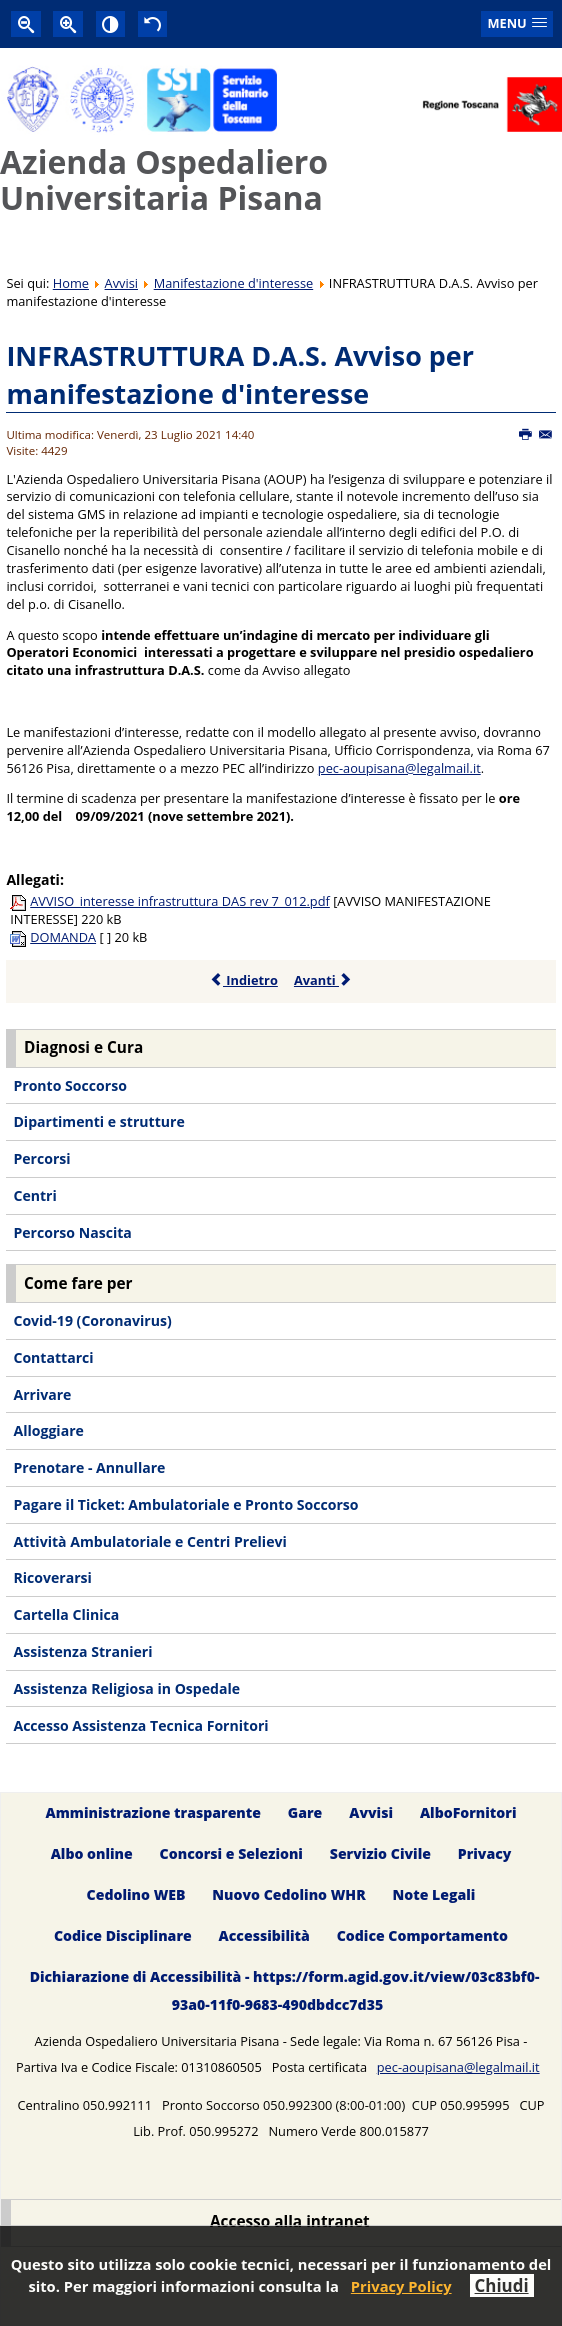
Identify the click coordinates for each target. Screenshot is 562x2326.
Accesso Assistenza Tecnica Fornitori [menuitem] (140, 1725)
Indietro (243, 980)
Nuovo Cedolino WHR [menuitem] (288, 1894)
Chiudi (502, 2285)
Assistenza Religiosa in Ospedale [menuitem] (126, 1688)
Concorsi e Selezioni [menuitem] (231, 1853)
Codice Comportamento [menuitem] (422, 1935)
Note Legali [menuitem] (434, 1894)
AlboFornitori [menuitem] (468, 1812)
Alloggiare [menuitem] (48, 1430)
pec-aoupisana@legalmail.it (399, 768)
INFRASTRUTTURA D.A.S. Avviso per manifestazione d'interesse (240, 374)
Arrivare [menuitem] (42, 1394)
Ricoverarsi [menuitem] (52, 1577)
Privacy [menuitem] (485, 1853)
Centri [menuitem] (34, 1195)
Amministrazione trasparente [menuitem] (153, 1812)
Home (71, 283)
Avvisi (121, 283)
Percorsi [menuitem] (41, 1158)
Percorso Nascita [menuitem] (72, 1232)
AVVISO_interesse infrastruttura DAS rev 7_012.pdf (180, 901)
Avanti (323, 980)
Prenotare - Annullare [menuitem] (89, 1467)
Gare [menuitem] (305, 1812)
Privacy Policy (401, 2286)
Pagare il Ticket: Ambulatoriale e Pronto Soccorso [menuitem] (185, 1504)
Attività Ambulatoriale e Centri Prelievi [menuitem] (149, 1541)
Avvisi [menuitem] (371, 1812)
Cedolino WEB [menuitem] (136, 1894)
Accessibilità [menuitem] (264, 1935)
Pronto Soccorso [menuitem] (69, 1085)
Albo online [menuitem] (92, 1853)
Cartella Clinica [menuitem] (66, 1614)
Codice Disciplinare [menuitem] (123, 1935)
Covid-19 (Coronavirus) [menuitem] (92, 1320)
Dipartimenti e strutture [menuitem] (98, 1121)
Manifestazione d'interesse (234, 283)
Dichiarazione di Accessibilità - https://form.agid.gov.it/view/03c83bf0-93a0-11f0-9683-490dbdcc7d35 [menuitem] (285, 1990)
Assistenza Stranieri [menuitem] (82, 1651)
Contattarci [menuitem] (53, 1357)
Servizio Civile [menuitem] (380, 1853)
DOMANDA (63, 937)
